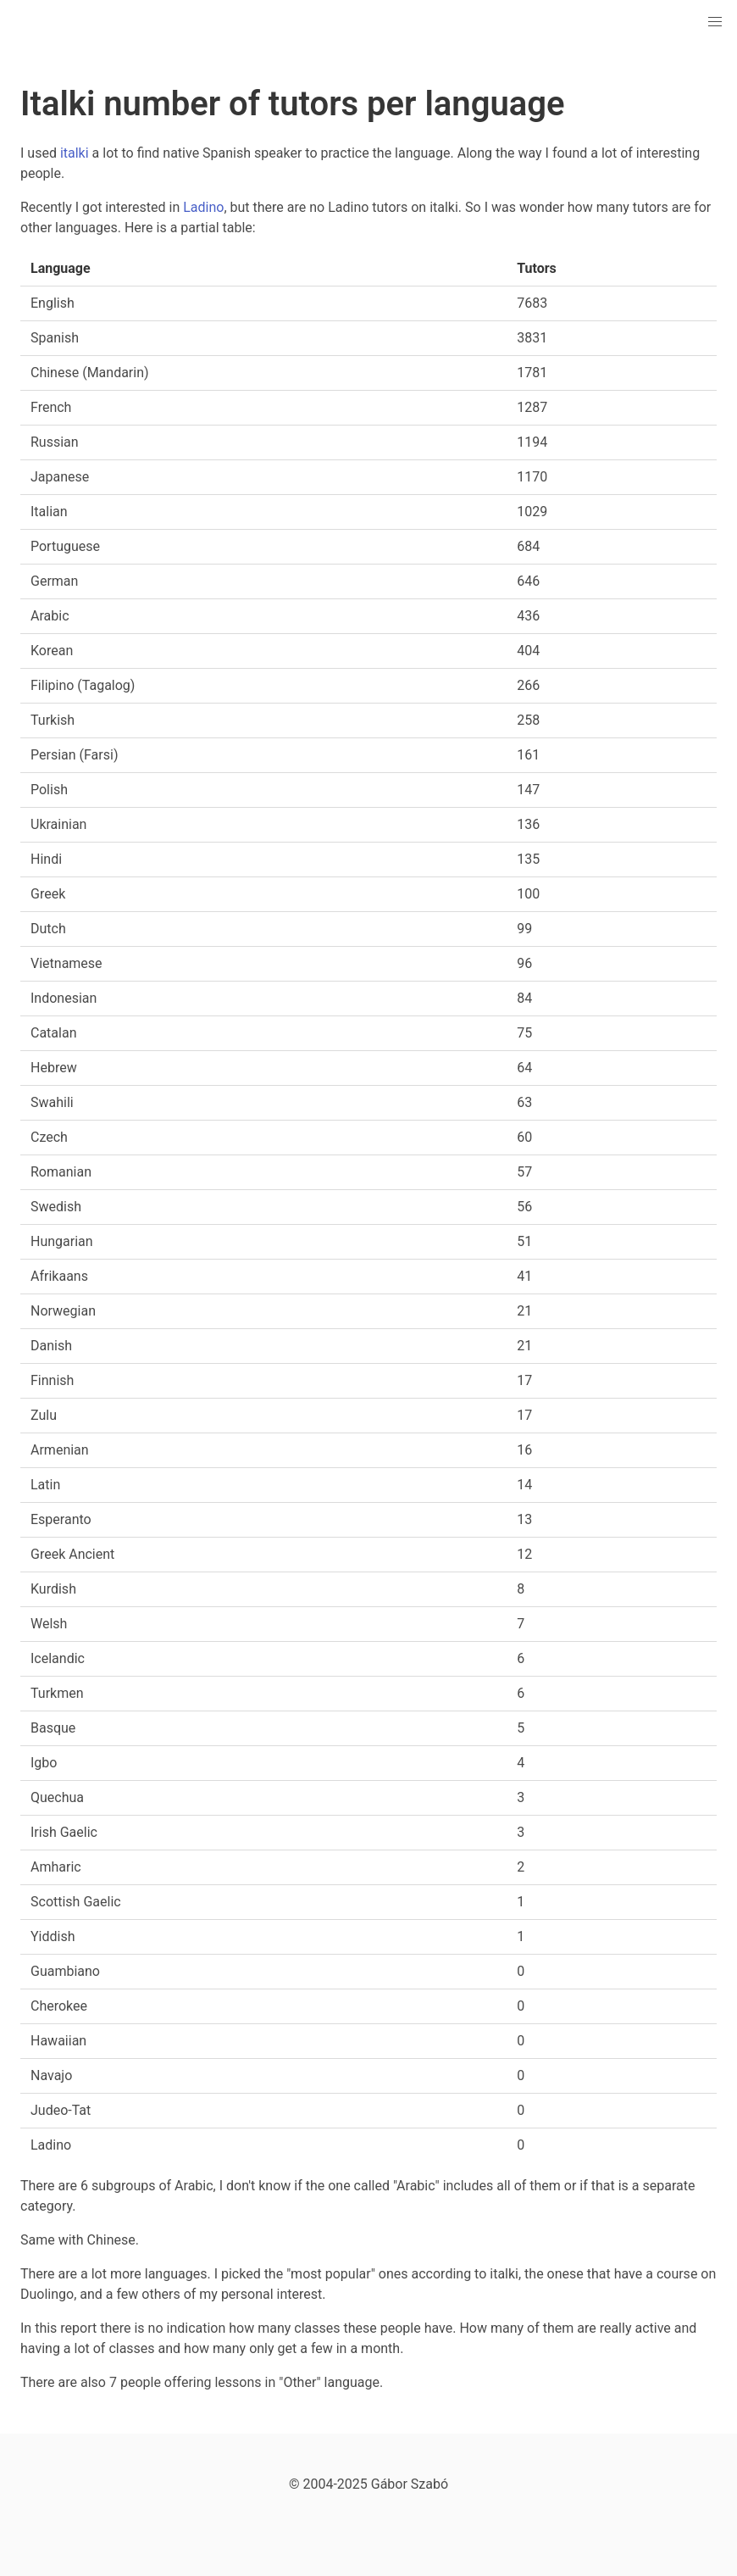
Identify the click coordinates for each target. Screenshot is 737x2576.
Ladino (203, 207)
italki (74, 153)
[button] (715, 22)
